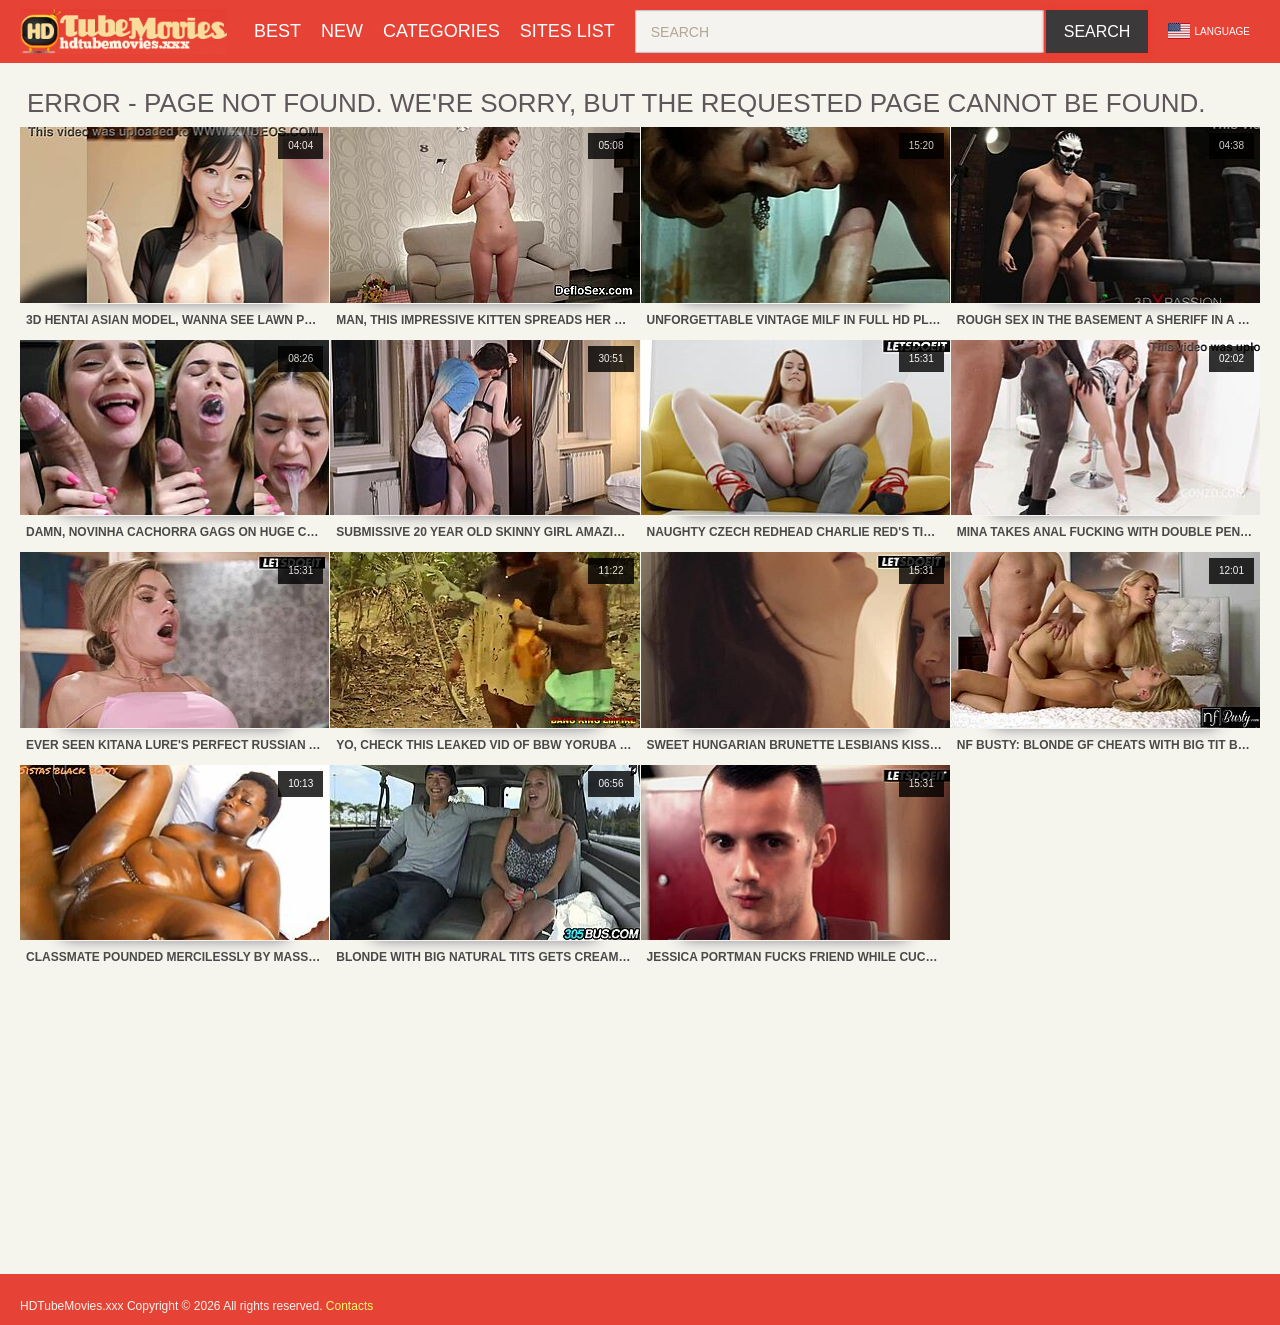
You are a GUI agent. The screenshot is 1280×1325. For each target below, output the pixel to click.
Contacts (349, 1306)
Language (1209, 31)
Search (1097, 31)
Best (277, 31)
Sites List (567, 31)
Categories (441, 31)
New (342, 31)
